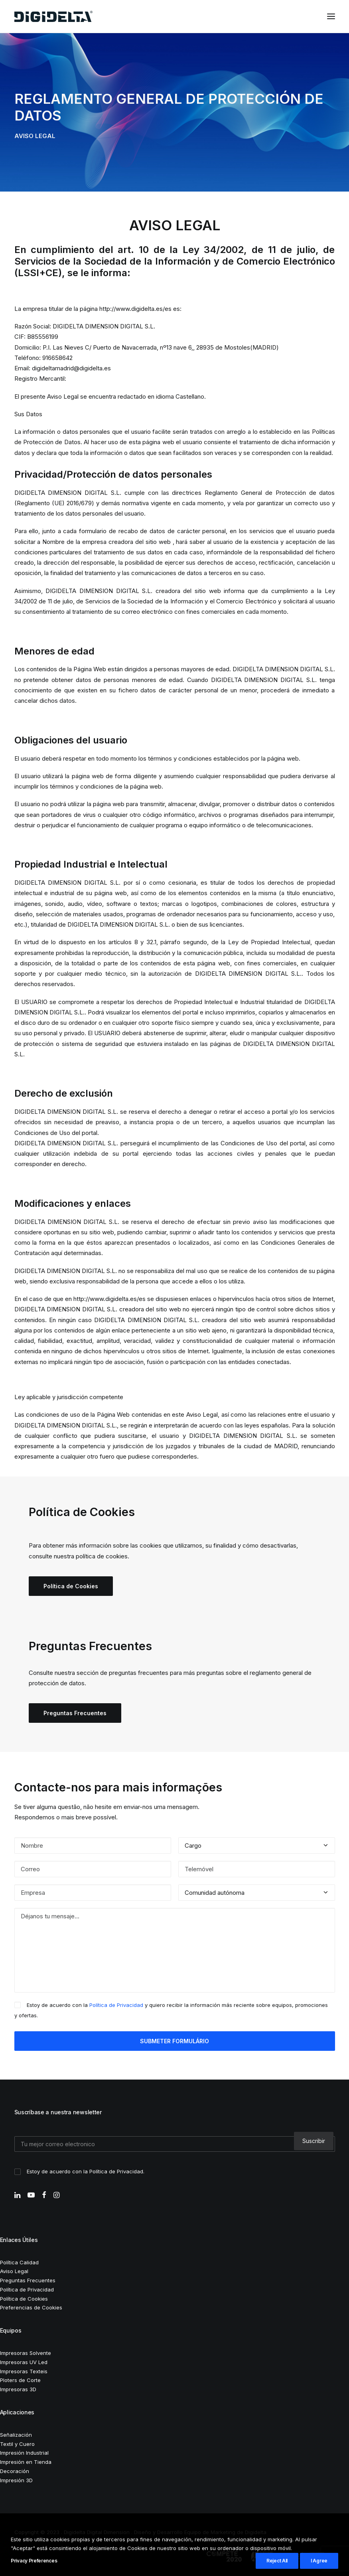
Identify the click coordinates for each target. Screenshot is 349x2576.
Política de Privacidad (116, 2005)
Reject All (277, 2561)
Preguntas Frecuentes (74, 1713)
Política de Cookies (70, 1586)
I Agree (319, 2561)
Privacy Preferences (34, 2561)
